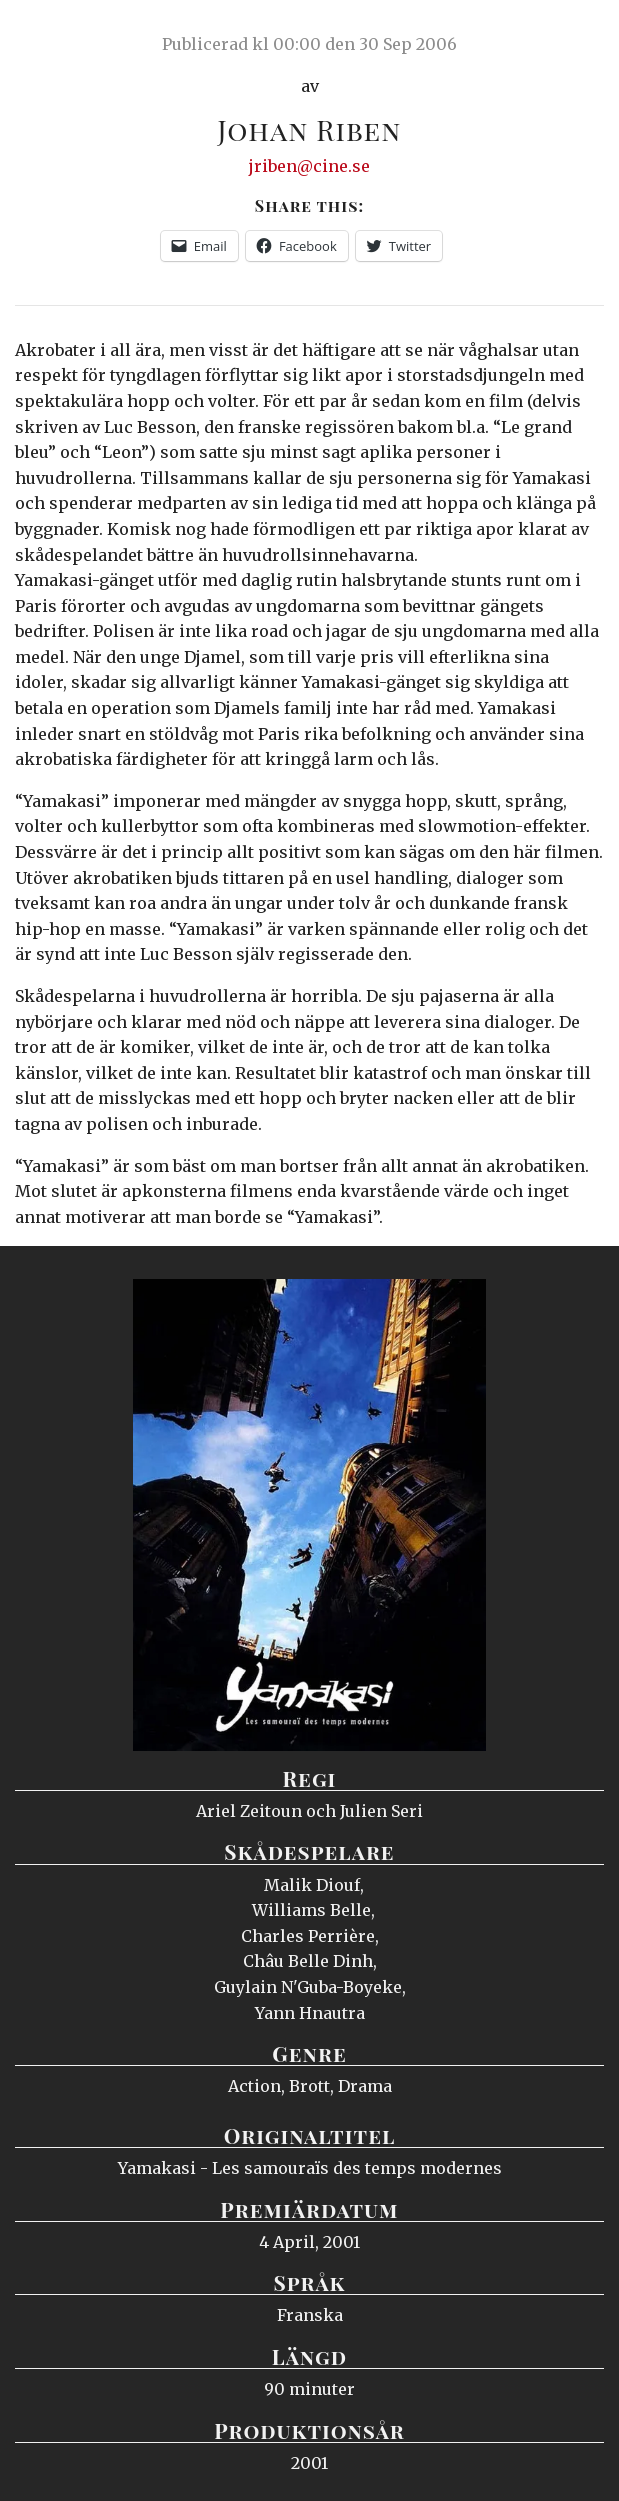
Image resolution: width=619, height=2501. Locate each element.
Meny (578, 35)
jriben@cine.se (309, 166)
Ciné (64, 35)
